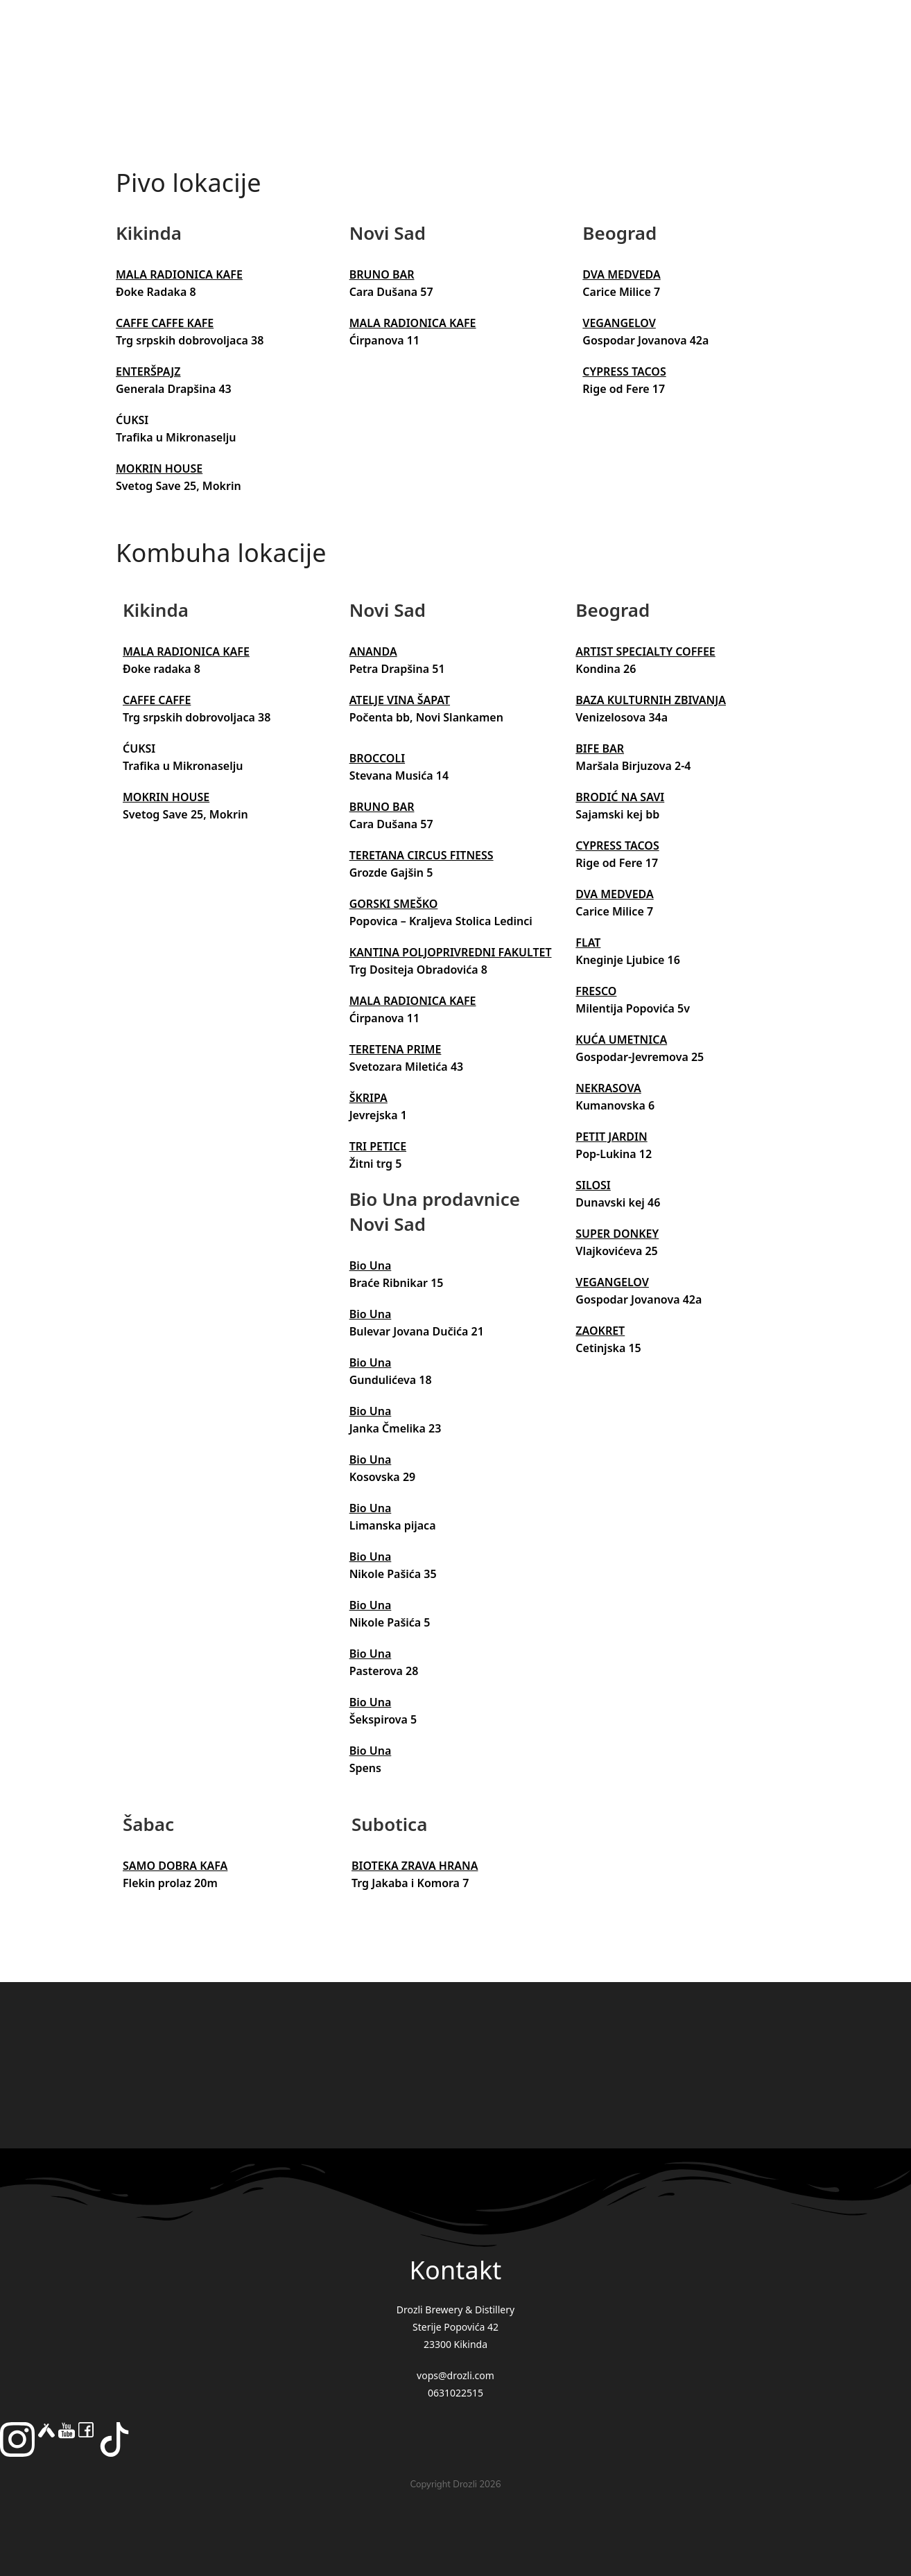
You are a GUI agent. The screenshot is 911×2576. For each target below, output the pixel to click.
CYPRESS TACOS (624, 371)
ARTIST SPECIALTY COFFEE (645, 651)
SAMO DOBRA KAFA (175, 1865)
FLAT (587, 942)
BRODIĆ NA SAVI (619, 797)
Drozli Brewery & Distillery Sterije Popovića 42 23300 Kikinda (455, 2327)
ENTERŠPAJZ (148, 371)
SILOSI (592, 1185)
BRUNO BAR (382, 274)
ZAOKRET (600, 1330)
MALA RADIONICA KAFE (179, 274)
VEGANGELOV (619, 323)
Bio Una (370, 1265)
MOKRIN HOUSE (159, 468)
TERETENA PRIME (395, 1049)
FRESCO (595, 991)
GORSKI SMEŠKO (393, 903)
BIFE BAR (599, 748)
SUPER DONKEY (617, 1233)
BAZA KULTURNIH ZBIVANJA (650, 700)
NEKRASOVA (608, 1088)
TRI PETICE (377, 1146)
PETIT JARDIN (611, 1136)
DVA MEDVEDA (621, 274)
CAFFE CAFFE (157, 700)
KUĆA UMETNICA (621, 1039)
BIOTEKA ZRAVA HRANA (415, 1865)
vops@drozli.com (455, 2375)
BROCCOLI (377, 758)
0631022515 (455, 2392)
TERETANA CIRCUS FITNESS (421, 855)
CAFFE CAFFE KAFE (165, 323)
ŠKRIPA (368, 1097)
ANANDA (373, 651)
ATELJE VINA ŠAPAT (399, 700)
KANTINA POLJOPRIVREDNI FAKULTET (450, 952)
